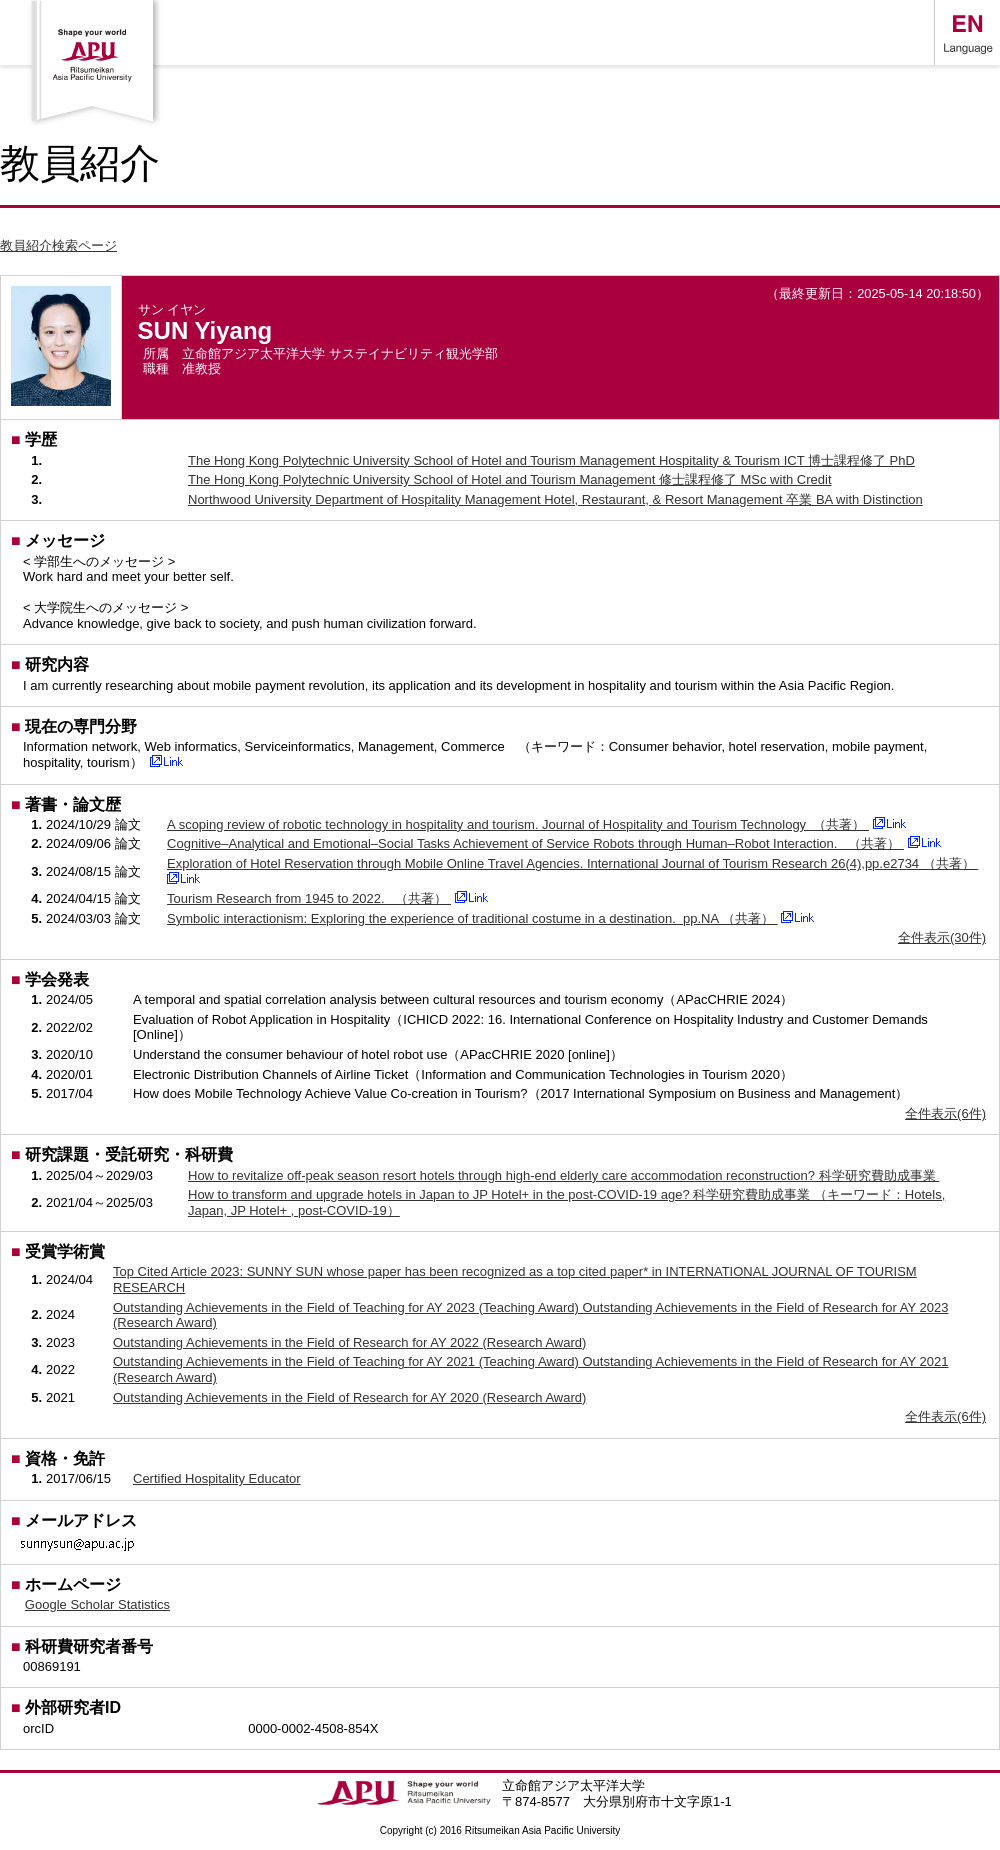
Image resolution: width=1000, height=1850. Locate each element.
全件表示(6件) (945, 1113)
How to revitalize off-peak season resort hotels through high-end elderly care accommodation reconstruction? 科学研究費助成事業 (563, 1175)
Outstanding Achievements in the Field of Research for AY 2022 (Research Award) (349, 1342)
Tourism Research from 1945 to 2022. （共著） (309, 898)
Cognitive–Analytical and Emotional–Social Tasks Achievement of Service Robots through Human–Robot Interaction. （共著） (535, 843)
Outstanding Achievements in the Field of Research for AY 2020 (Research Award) (349, 1397)
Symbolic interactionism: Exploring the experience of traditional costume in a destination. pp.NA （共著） (472, 918)
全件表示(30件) (942, 937)
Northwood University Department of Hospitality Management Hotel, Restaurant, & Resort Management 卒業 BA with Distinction (555, 499)
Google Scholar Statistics (97, 1604)
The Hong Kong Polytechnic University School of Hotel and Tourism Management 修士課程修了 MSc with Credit (510, 479)
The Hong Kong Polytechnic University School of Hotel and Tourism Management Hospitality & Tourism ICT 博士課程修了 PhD (551, 460)
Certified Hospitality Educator (217, 1478)
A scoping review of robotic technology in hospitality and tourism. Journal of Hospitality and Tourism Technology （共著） (518, 824)
